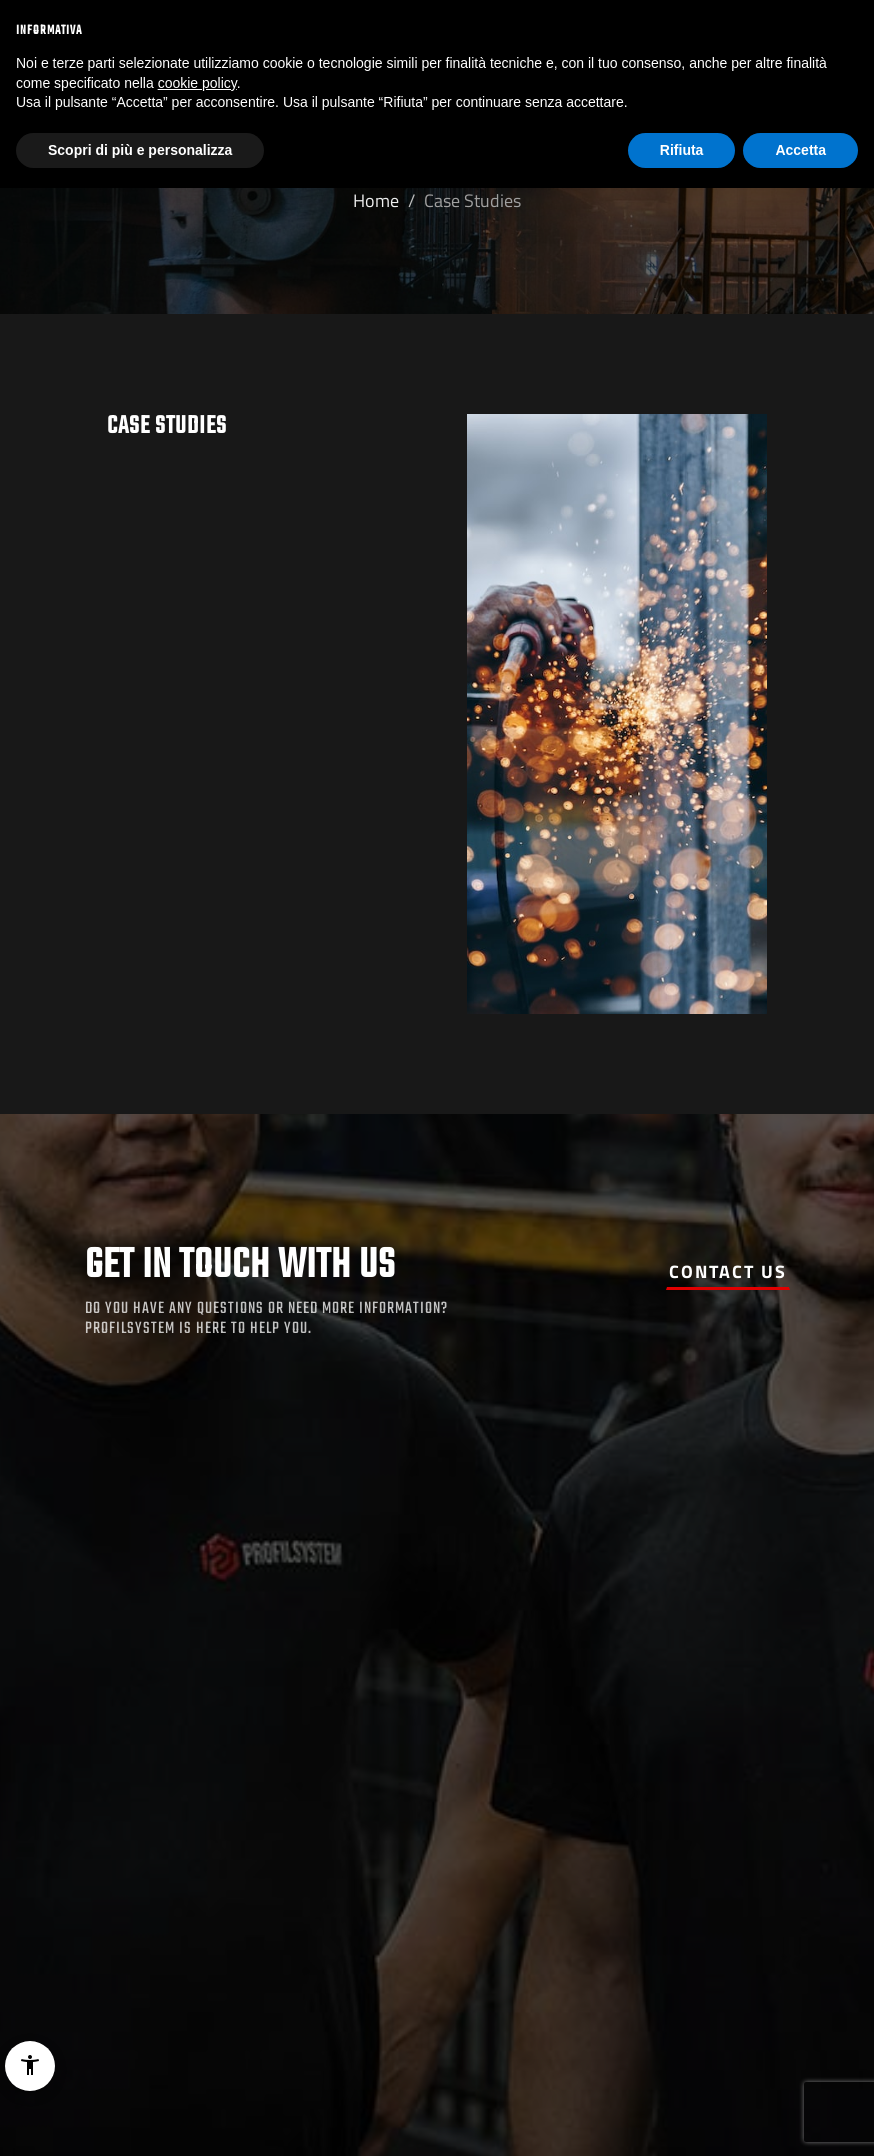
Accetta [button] (800, 150)
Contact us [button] (728, 1271)
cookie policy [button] (197, 83)
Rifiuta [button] (682, 150)
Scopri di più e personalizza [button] (140, 150)
